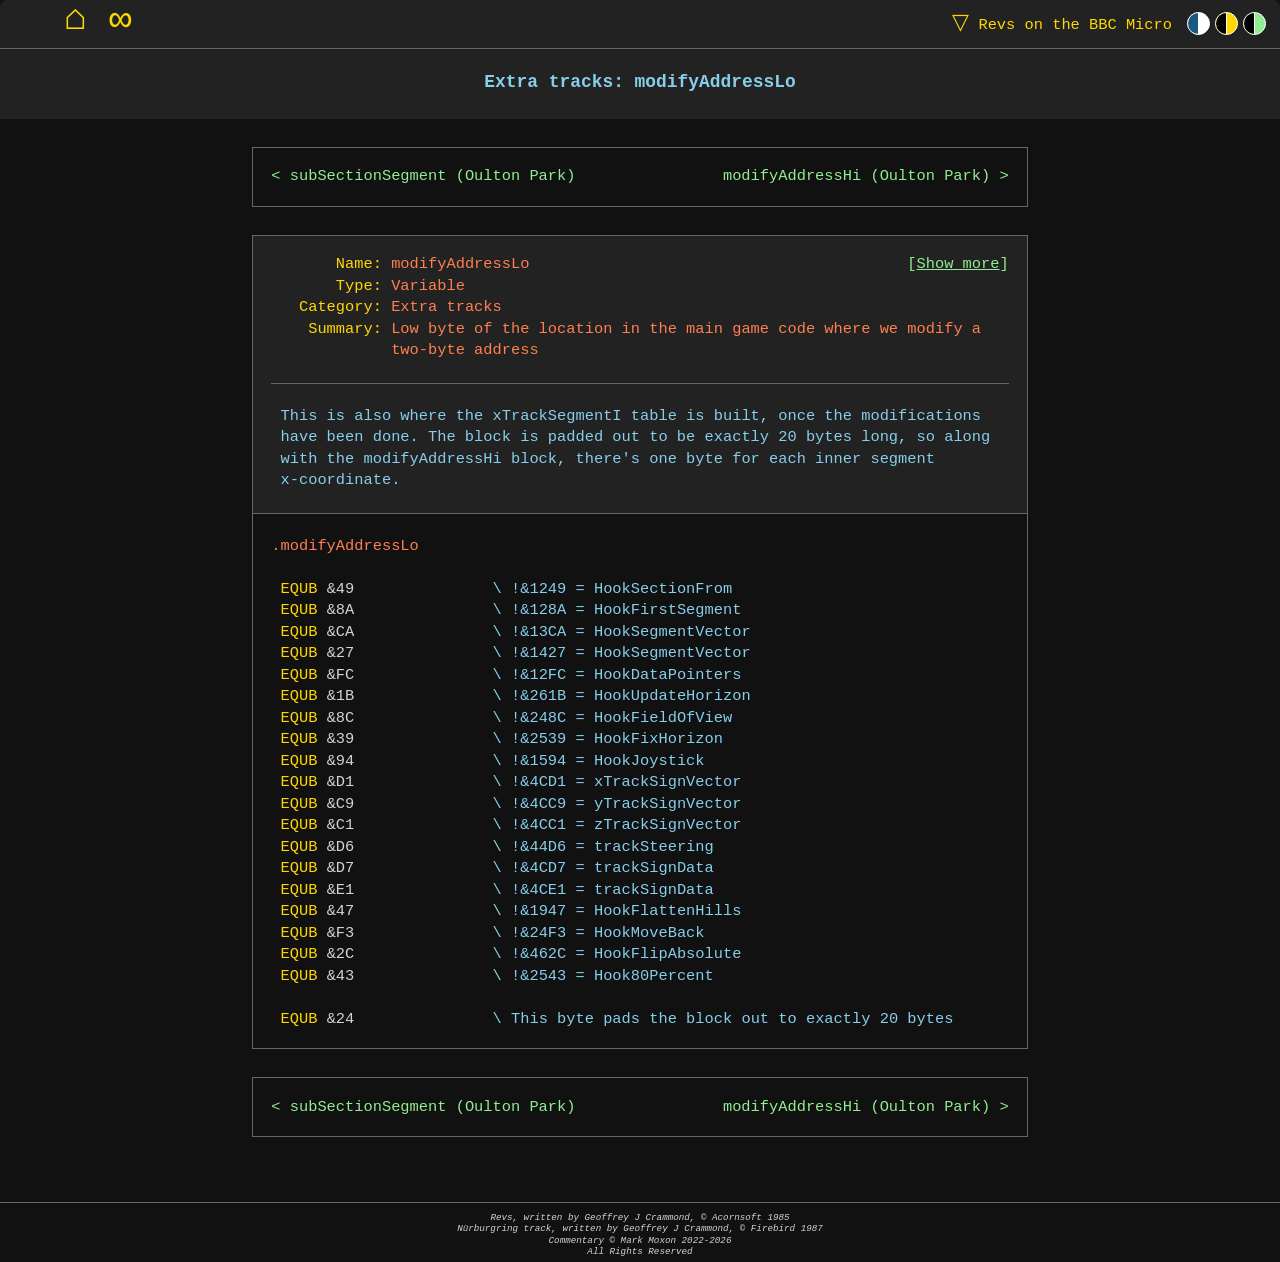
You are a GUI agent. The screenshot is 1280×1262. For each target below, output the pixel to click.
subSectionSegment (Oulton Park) (433, 176)
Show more (958, 264)
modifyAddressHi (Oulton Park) (856, 176)
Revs (1057, 23)
